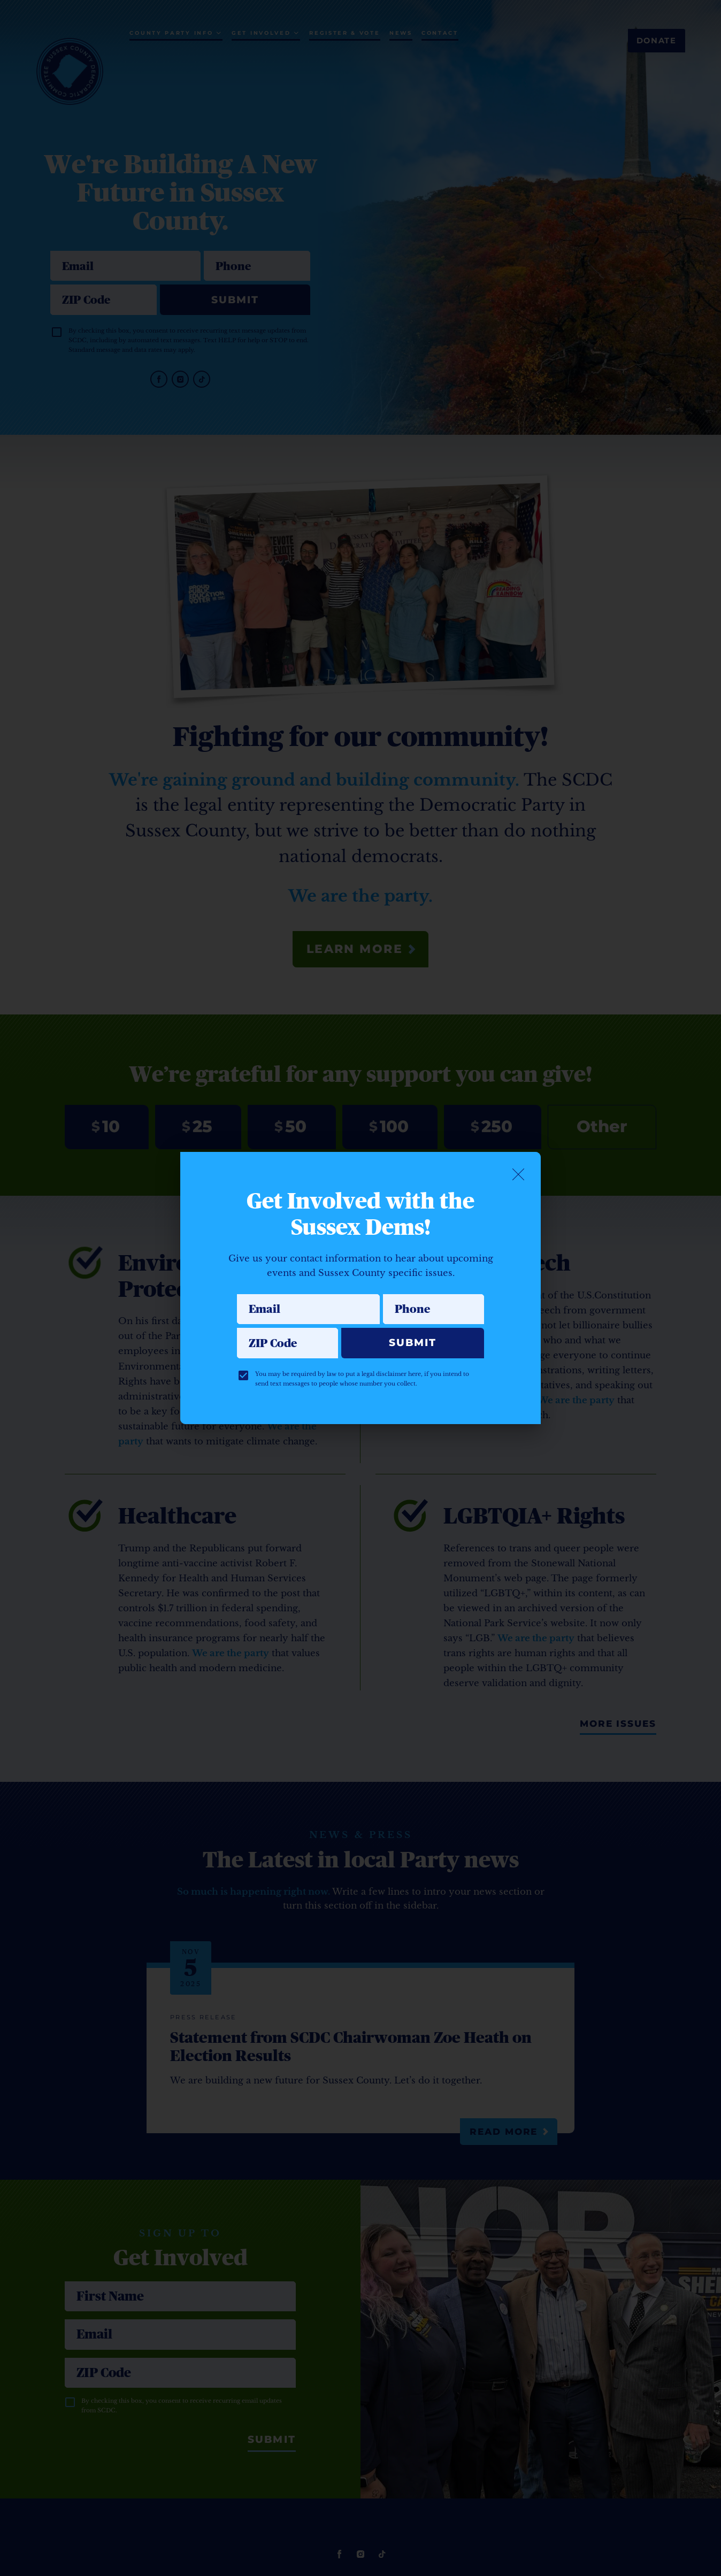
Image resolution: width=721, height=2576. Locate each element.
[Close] (518, 1174)
